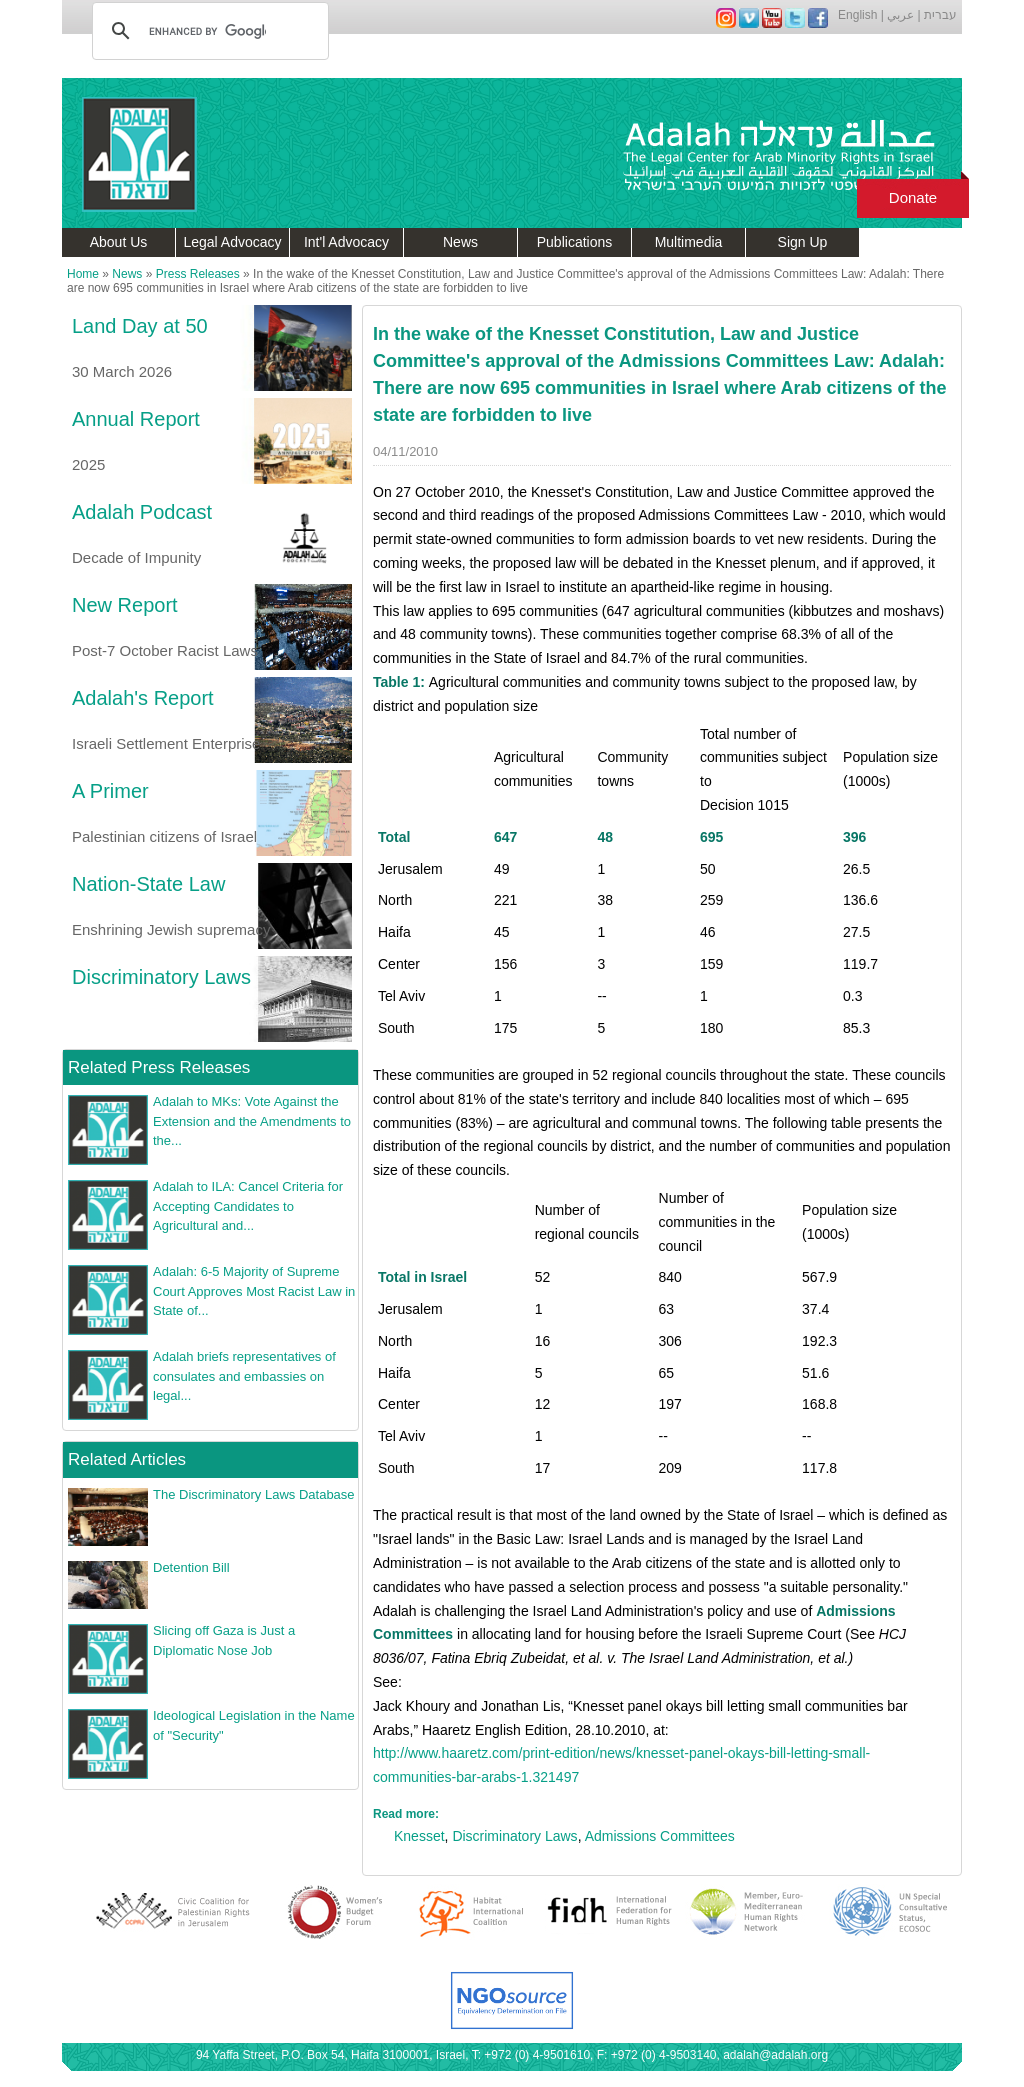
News (460, 242)
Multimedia (689, 242)
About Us (119, 242)
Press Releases (198, 274)
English (857, 15)
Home (83, 274)
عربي (900, 15)
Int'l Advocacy (346, 242)
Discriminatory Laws (514, 1836)
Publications (575, 242)
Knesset (419, 1836)
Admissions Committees (660, 1836)
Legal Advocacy (232, 242)
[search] (207, 31)
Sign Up (803, 242)
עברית (940, 15)
